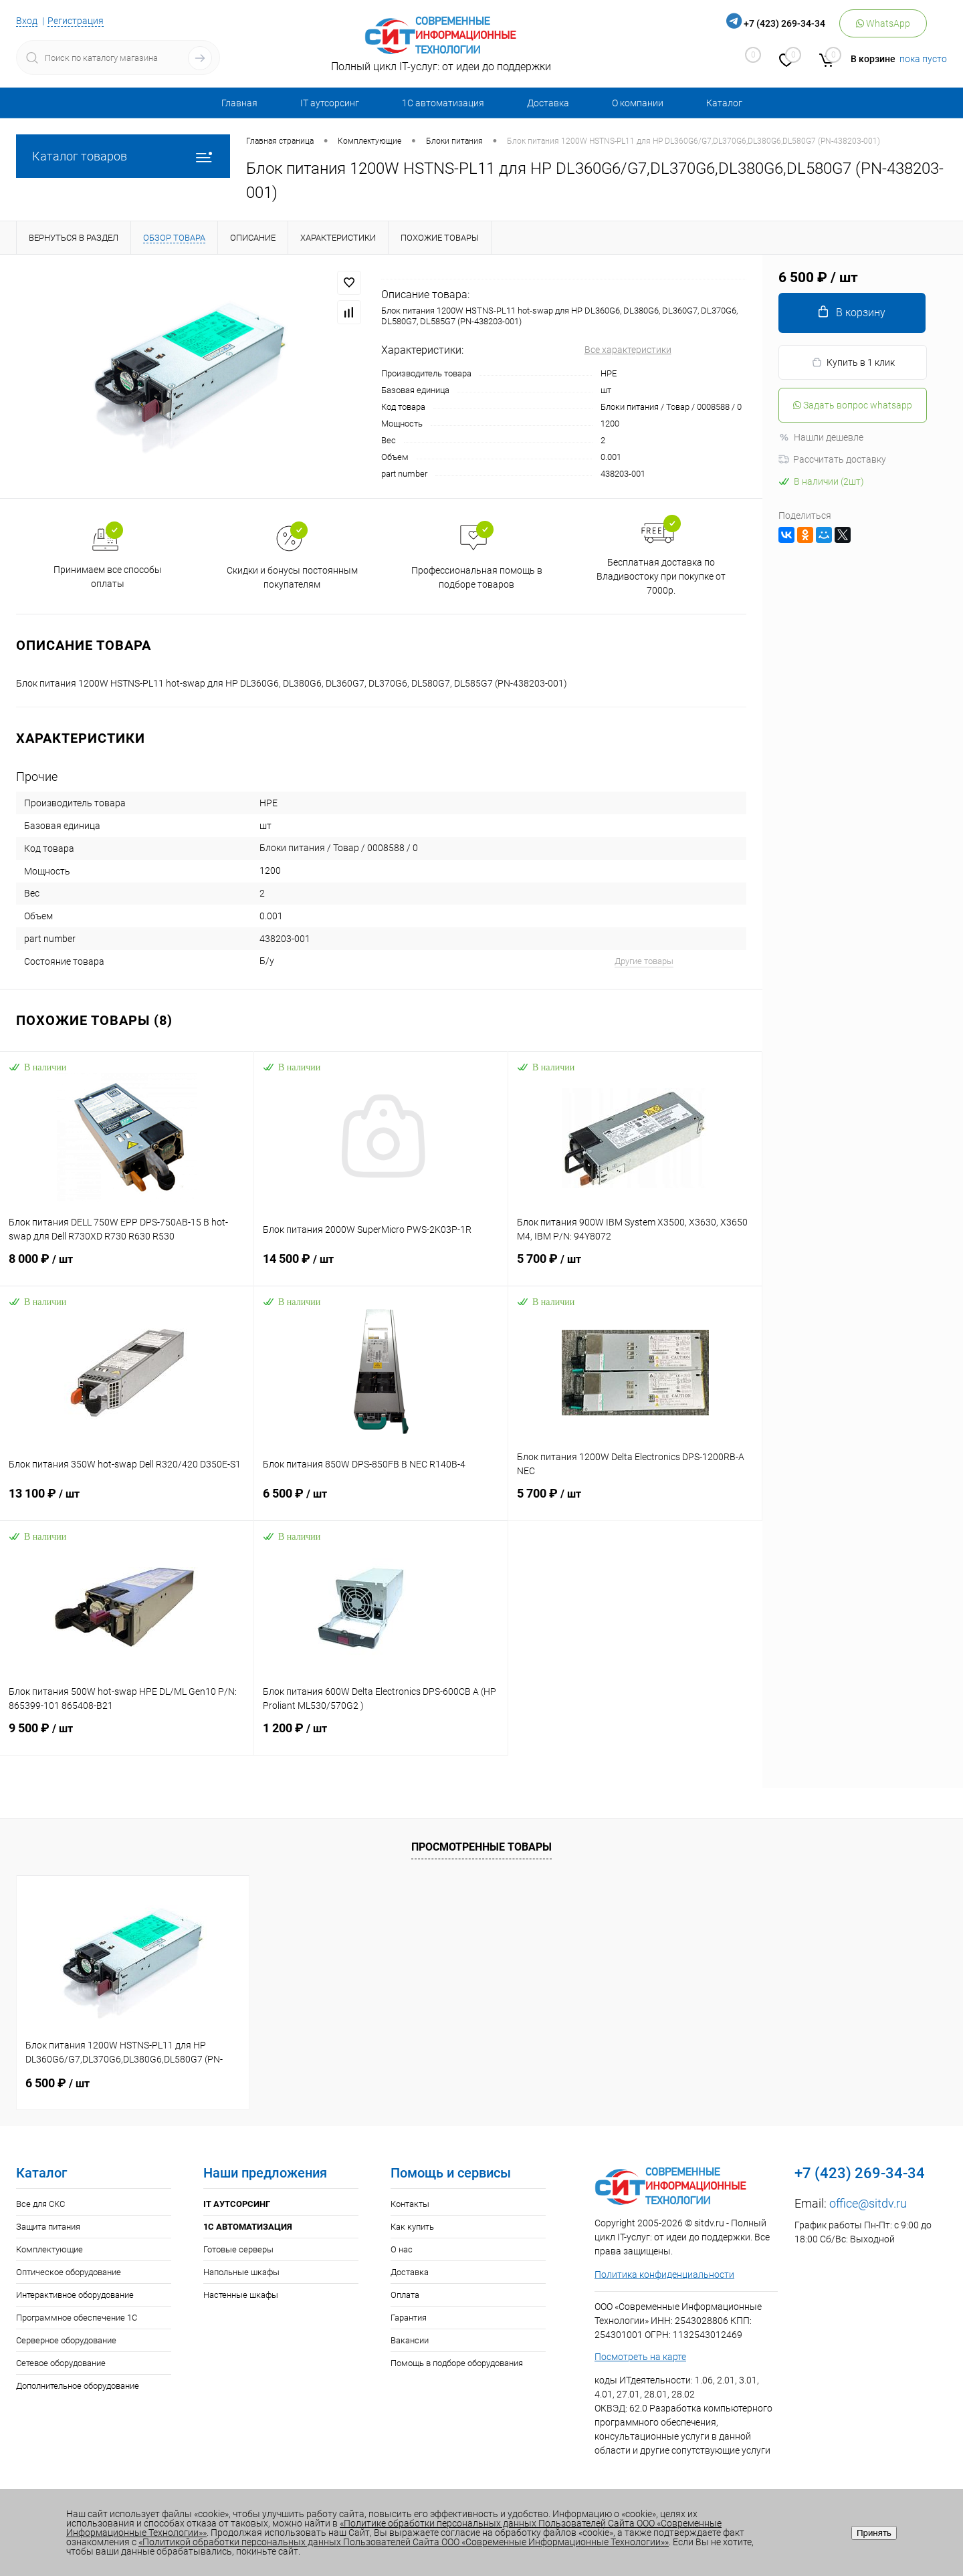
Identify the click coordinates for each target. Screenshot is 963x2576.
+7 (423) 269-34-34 (784, 23)
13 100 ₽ (127, 1501)
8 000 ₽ (127, 1267)
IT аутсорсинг (329, 103)
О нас (402, 2249)
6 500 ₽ (381, 1501)
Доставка (548, 103)
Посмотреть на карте (640, 2356)
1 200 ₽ (381, 1736)
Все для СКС (40, 2204)
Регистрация (75, 20)
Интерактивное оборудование (75, 2295)
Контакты (410, 2204)
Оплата (405, 2295)
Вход (26, 20)
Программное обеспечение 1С (76, 2318)
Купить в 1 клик (853, 362)
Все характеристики (627, 349)
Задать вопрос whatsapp (852, 405)
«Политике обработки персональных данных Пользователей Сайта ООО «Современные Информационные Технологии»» (394, 2528)
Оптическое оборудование (68, 2272)
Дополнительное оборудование (77, 2386)
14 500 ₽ (381, 1267)
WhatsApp (883, 23)
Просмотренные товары (481, 1847)
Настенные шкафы (240, 2295)
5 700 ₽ (635, 1267)
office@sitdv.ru (868, 2203)
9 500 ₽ (127, 1736)
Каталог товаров (123, 156)
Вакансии (410, 2340)
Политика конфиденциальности (664, 2274)
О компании (637, 103)
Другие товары (644, 961)
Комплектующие (49, 2249)
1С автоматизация (443, 103)
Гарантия (409, 2318)
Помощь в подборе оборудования (457, 2363)
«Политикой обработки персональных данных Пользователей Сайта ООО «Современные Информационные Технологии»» (403, 2542)
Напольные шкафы (241, 2272)
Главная (239, 103)
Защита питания (48, 2227)
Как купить (412, 2227)
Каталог (724, 103)
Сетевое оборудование (61, 2363)
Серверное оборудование (66, 2340)
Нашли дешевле (820, 437)
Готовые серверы (238, 2249)
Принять (874, 2533)
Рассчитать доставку (832, 459)
